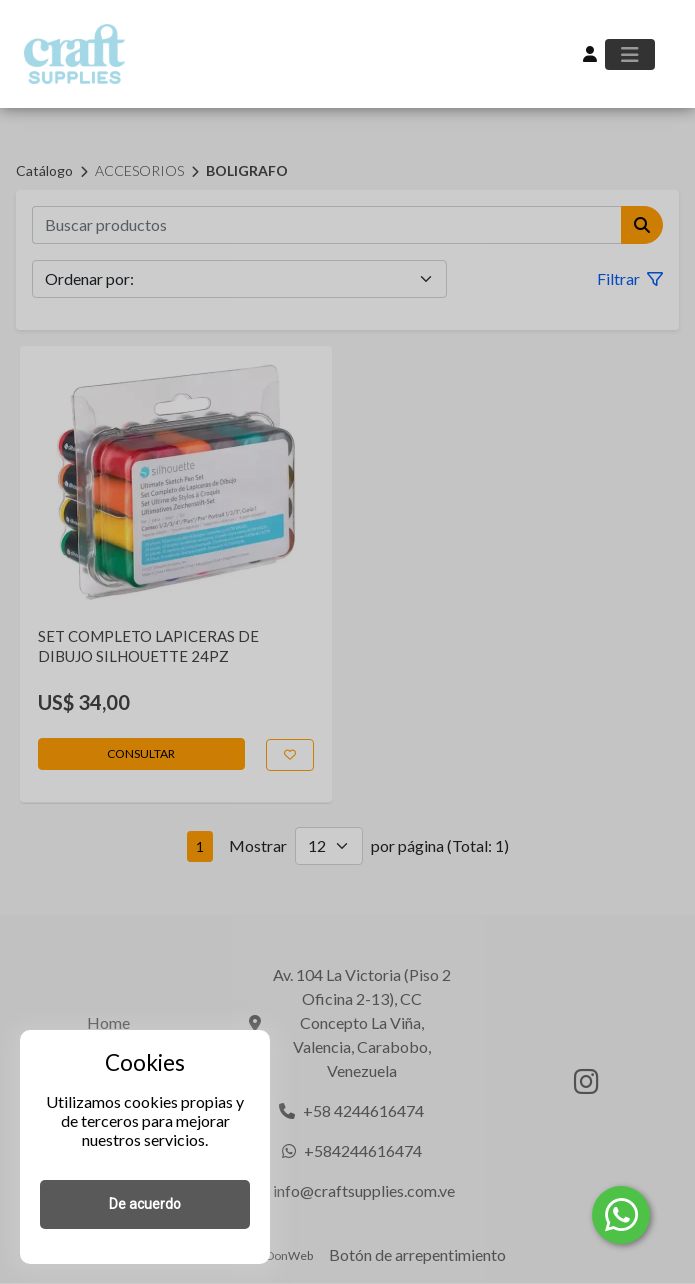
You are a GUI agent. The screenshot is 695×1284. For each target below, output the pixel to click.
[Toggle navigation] (630, 54)
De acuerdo (145, 1204)
